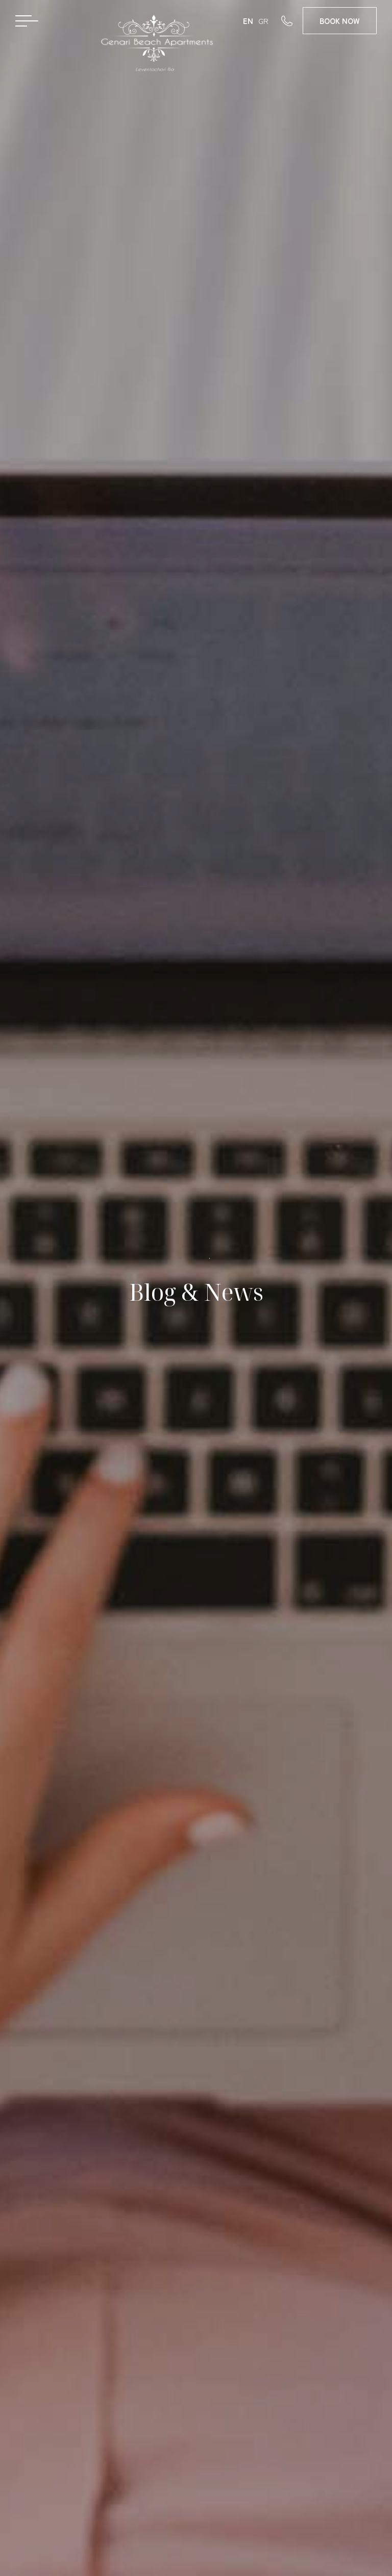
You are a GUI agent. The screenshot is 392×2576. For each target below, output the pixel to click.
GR (263, 20)
